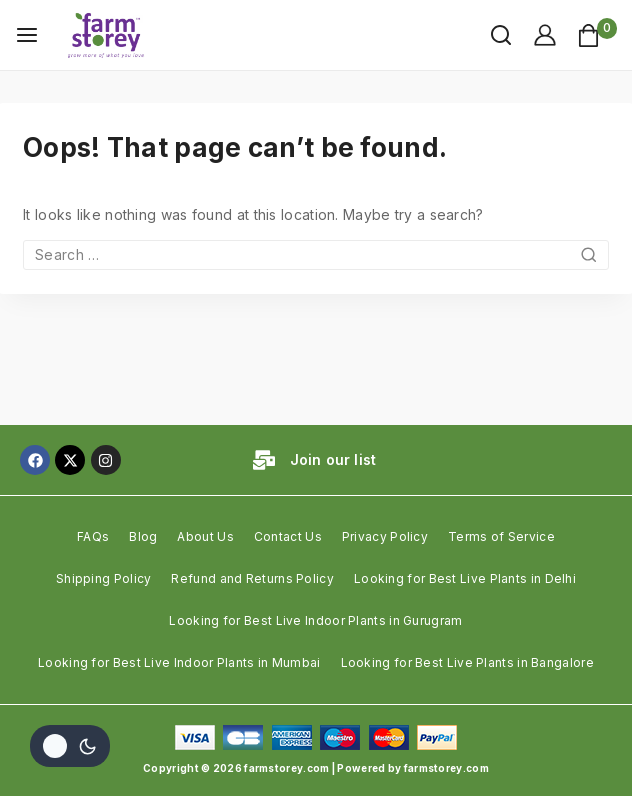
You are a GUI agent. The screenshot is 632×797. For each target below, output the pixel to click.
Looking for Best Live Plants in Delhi (465, 578)
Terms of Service (501, 536)
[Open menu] (27, 35)
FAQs (93, 536)
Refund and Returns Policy (252, 578)
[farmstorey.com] (108, 35)
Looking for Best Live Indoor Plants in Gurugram (315, 620)
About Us (205, 536)
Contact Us (288, 536)
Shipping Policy (104, 578)
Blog (143, 536)
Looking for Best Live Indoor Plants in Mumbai (179, 662)
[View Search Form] (491, 35)
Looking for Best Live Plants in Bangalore (467, 662)
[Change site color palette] (70, 746)
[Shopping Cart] (597, 35)
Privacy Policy (385, 536)
